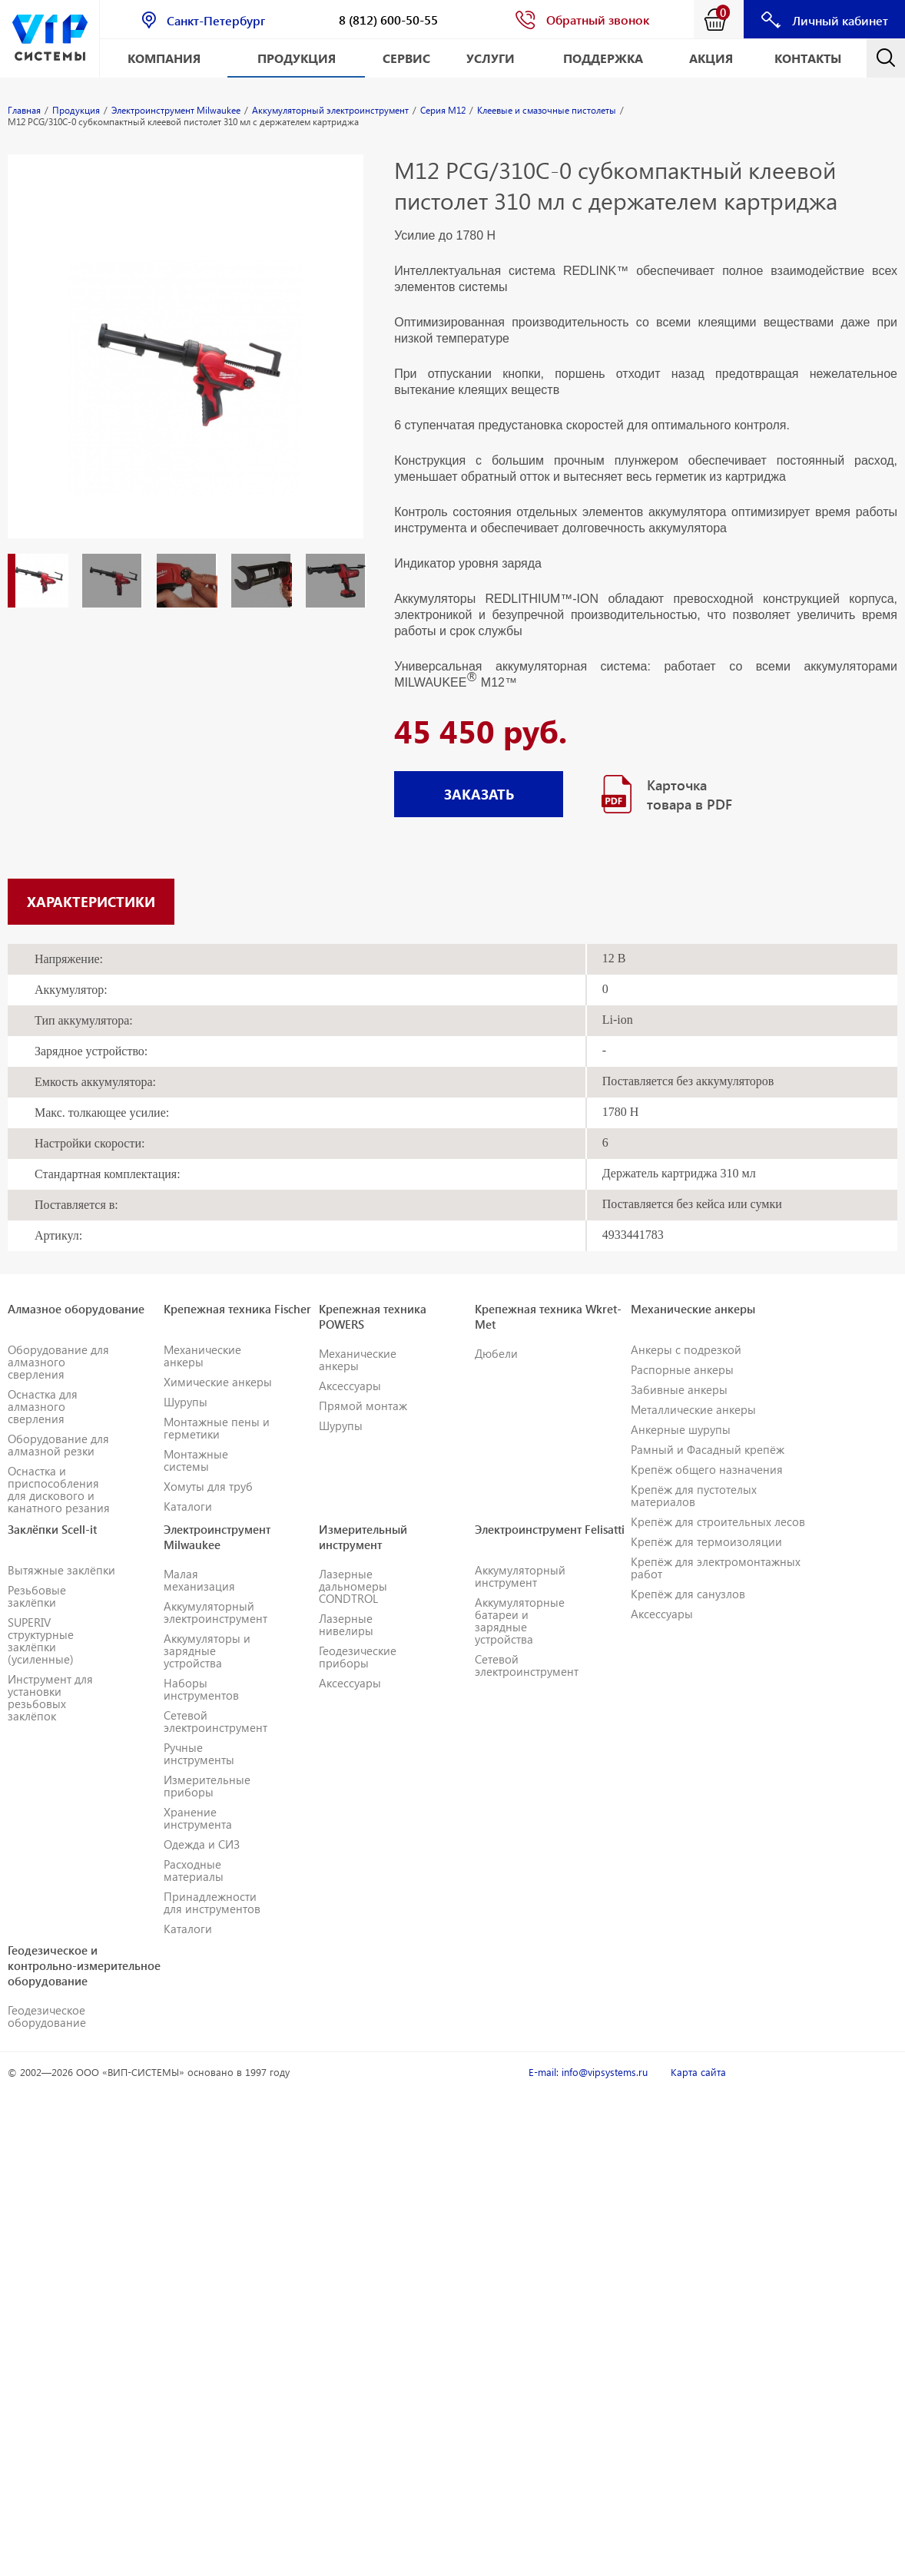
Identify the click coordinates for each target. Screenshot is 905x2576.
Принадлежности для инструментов (212, 1902)
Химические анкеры (218, 1381)
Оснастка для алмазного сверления (43, 1406)
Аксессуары (350, 1385)
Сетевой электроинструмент (215, 1721)
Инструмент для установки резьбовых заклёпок (50, 1697)
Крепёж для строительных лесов (718, 1521)
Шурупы (185, 1401)
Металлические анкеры (693, 1409)
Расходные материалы (194, 1870)
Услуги (490, 58)
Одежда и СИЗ (202, 1844)
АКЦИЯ (711, 58)
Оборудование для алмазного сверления (58, 1362)
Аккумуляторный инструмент (520, 1576)
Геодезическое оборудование (47, 2016)
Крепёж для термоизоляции (706, 1541)
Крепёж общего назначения (707, 1469)
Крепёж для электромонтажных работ (716, 1567)
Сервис (406, 58)
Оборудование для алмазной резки (58, 1445)
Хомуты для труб (208, 1486)
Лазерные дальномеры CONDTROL (353, 1586)
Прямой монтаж (363, 1405)
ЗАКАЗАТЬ (479, 793)
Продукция (296, 58)
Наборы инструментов (201, 1689)
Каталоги (188, 1506)
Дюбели (496, 1353)
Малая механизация (199, 1580)
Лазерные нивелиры (346, 1624)
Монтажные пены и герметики (217, 1428)
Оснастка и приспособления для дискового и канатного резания (59, 1489)
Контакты (807, 58)
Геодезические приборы (357, 1656)
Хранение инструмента (198, 1818)
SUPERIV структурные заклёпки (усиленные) (41, 1640)
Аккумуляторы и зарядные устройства (207, 1650)
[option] (185, 361)
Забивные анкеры (679, 1389)
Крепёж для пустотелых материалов (694, 1495)
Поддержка (603, 58)
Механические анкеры (202, 1355)
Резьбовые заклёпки (37, 1596)
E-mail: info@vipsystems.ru (588, 2071)
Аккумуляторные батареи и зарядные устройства (520, 1620)
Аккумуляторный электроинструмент (215, 1612)
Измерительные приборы (207, 1786)
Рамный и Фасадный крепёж (707, 1449)
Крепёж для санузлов (688, 1593)
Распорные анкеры (682, 1369)
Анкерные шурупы (681, 1429)
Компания (164, 58)
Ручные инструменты (199, 1753)
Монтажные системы (196, 1460)
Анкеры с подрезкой (686, 1349)
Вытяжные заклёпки (61, 1570)
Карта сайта (698, 2071)
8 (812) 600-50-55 (388, 20)
